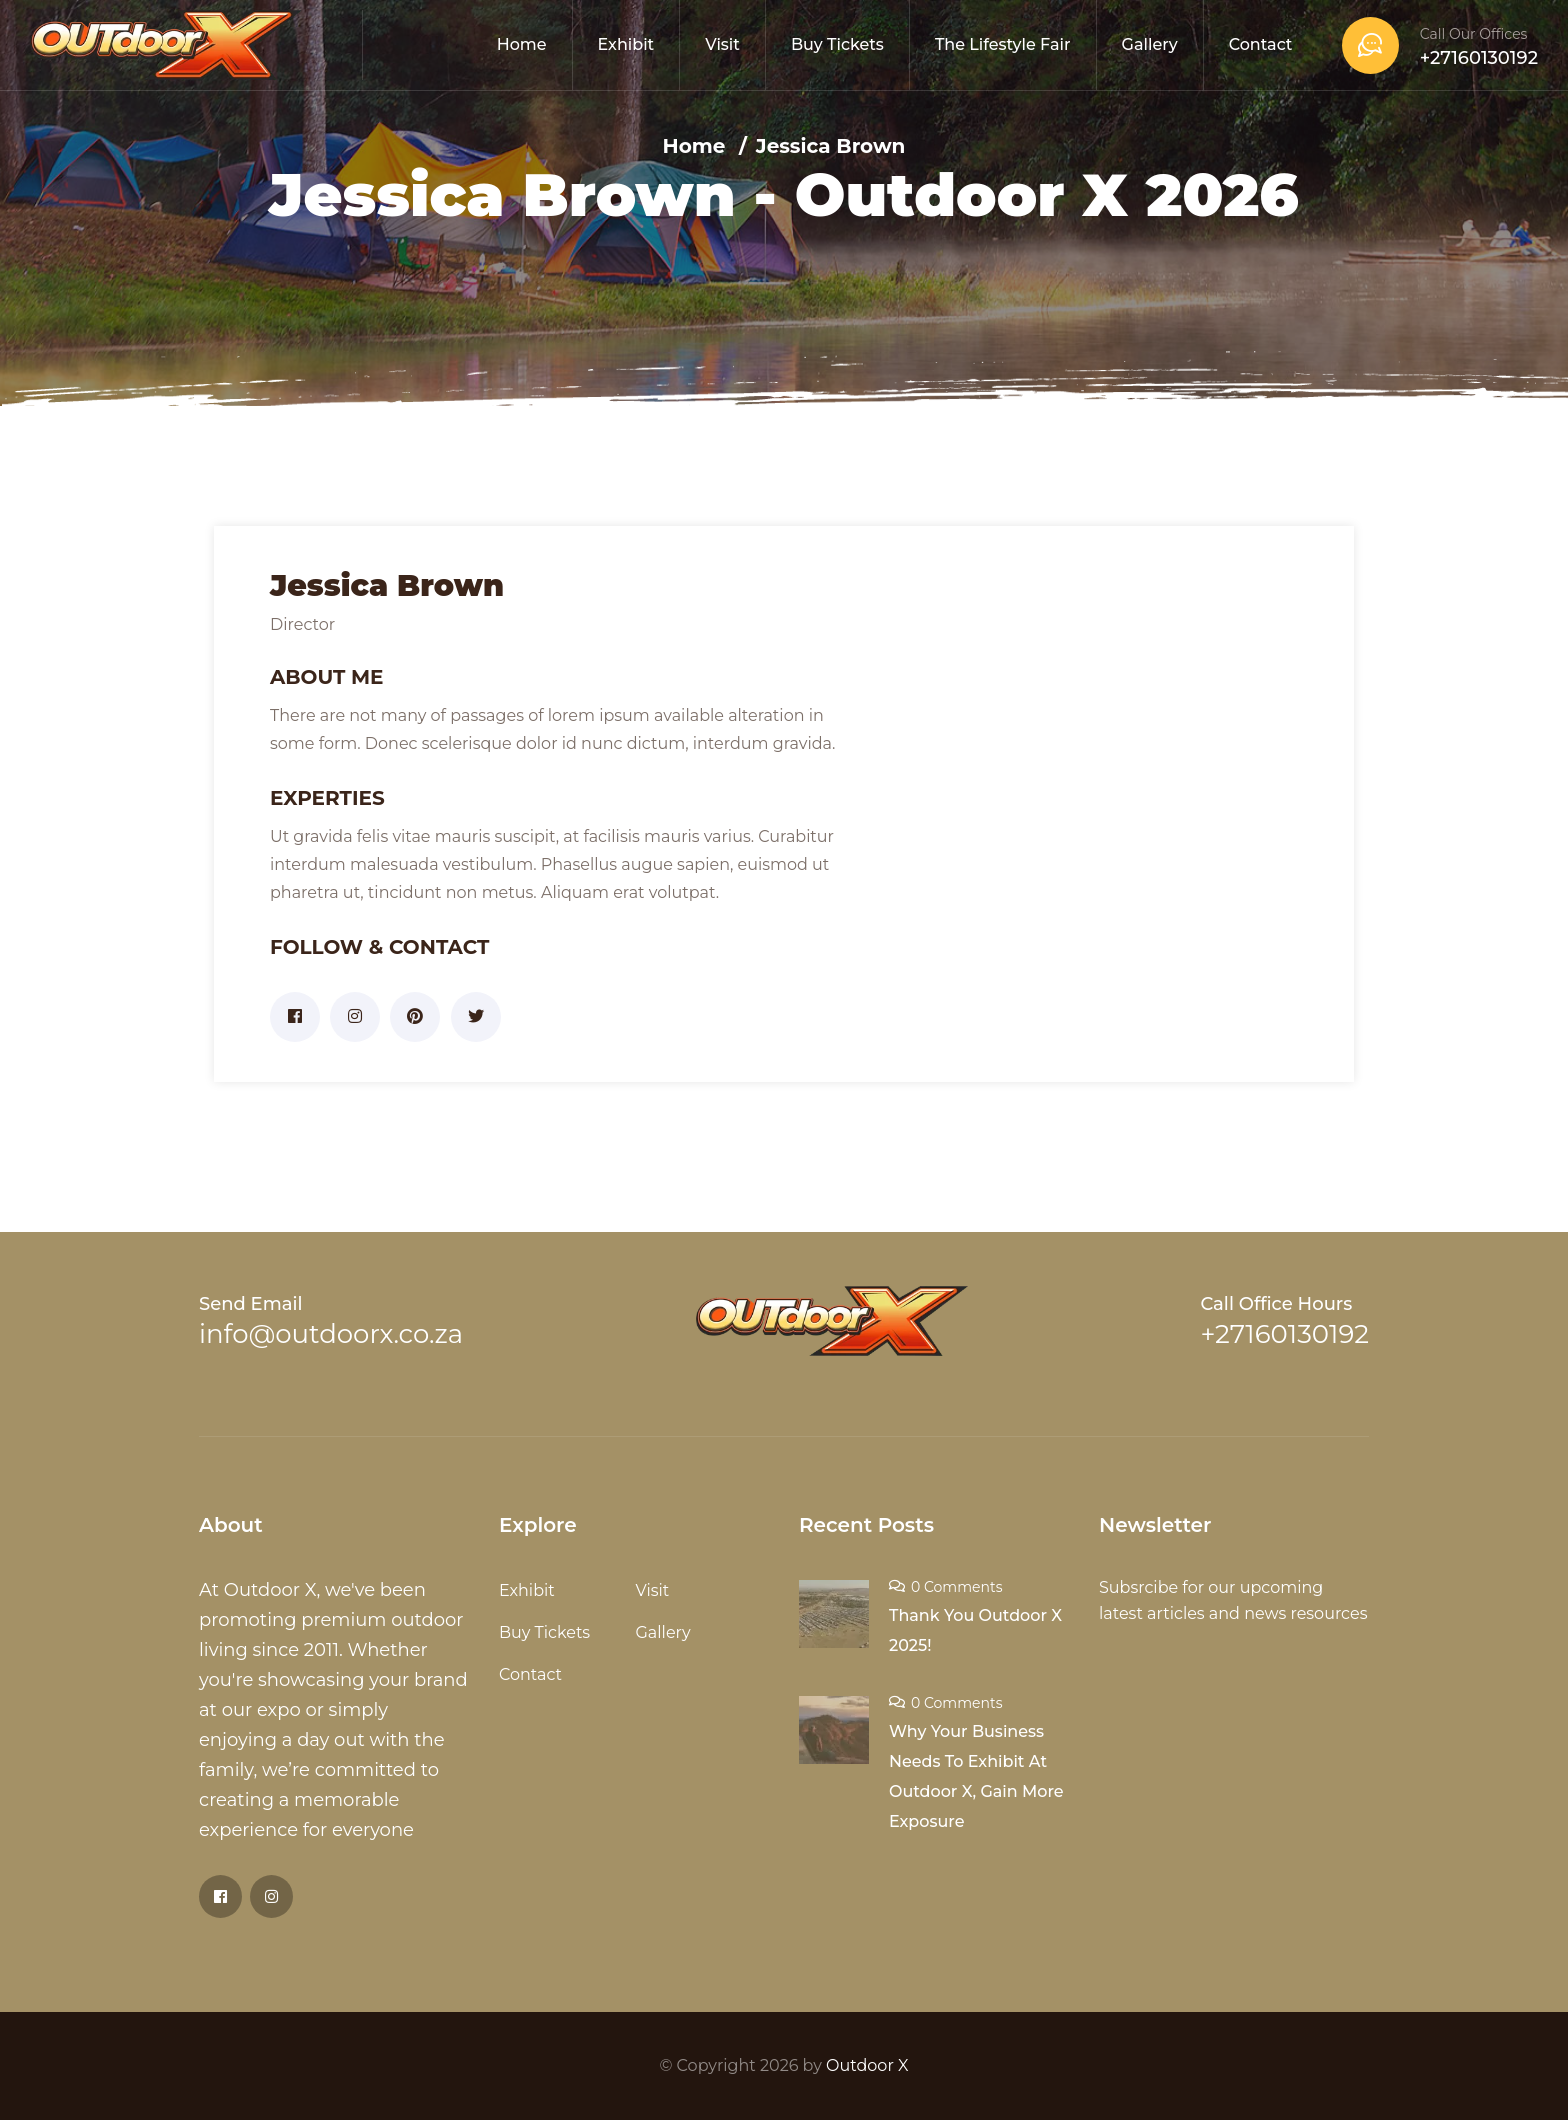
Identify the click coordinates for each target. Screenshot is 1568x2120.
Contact (1261, 44)
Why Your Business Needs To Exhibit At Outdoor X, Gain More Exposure (976, 1776)
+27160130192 (1479, 58)
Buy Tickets (837, 44)
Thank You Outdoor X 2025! (975, 1630)
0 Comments (956, 1587)
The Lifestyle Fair (1003, 44)
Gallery (1150, 44)
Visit (722, 44)
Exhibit (626, 44)
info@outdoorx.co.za (331, 1334)
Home (522, 44)
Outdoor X (867, 2065)
